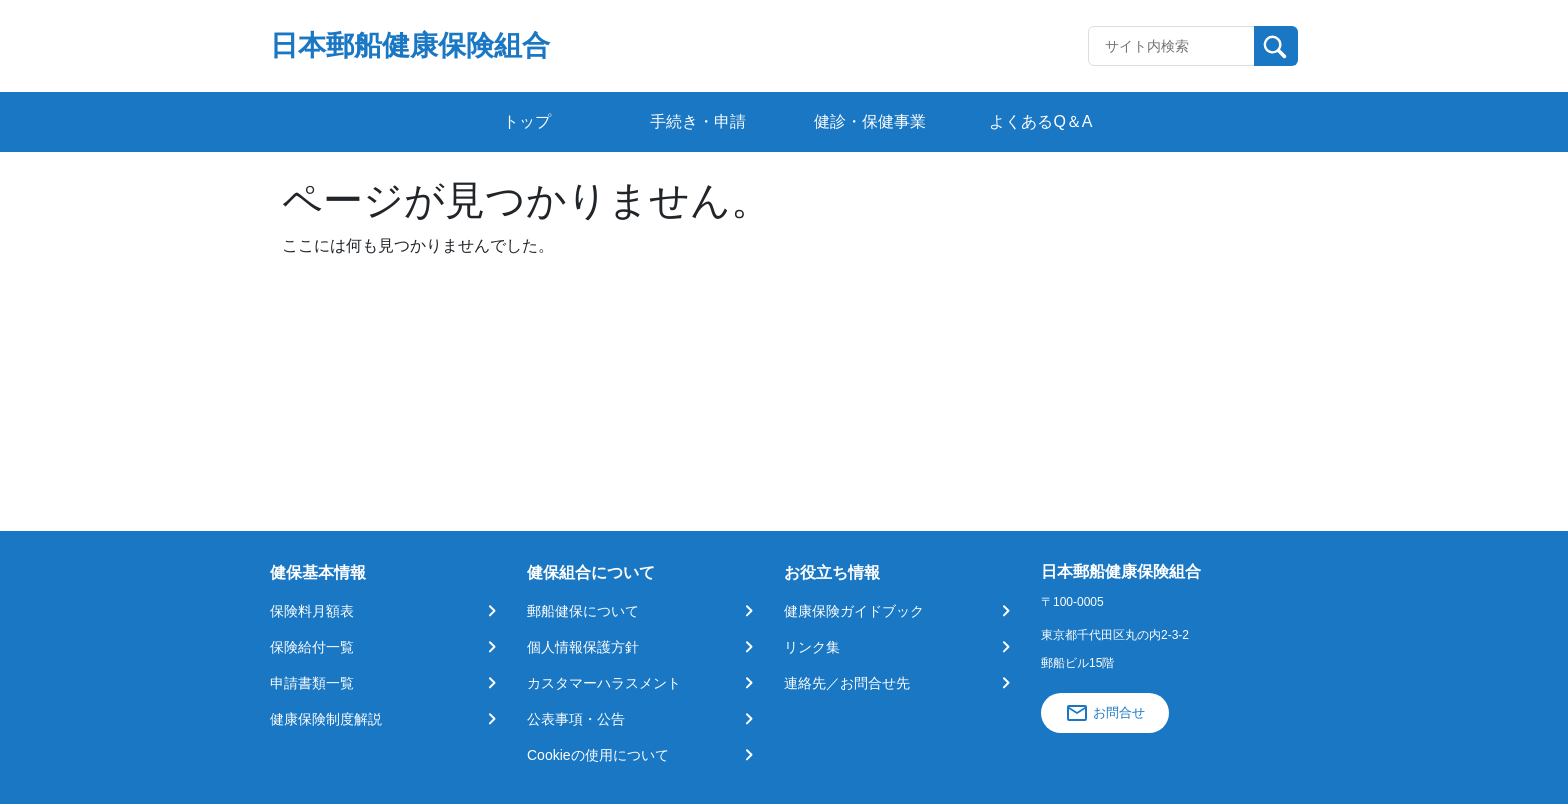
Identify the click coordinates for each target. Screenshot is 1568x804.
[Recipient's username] (1171, 46)
